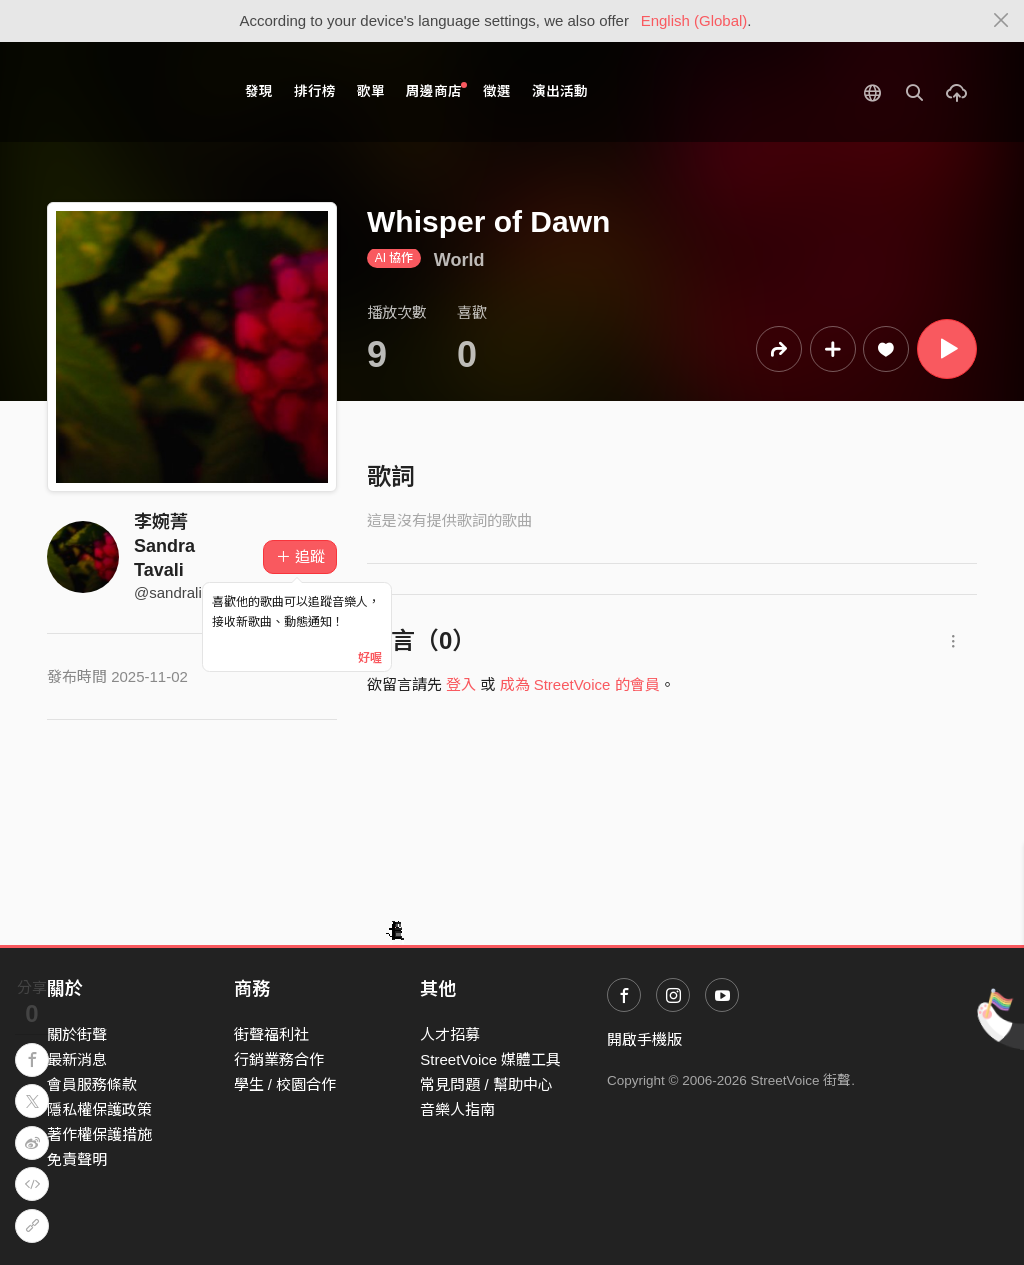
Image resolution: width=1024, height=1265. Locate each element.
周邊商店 (436, 90)
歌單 (371, 91)
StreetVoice (129, 92)
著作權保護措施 (99, 1134)
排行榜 (315, 91)
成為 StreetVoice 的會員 (580, 684)
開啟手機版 (644, 1039)
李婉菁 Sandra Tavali (164, 546)
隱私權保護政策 (99, 1109)
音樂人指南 (457, 1109)
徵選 (497, 91)
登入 (461, 684)
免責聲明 (77, 1159)
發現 (259, 91)
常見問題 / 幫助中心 (486, 1084)
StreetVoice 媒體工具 (490, 1059)
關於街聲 (77, 1034)
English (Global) (694, 20)
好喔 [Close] (370, 658)
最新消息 (77, 1059)
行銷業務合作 (279, 1059)
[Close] (1001, 21)
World (459, 260)
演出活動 (560, 91)
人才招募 (450, 1034)
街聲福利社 (271, 1034)
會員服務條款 (92, 1084)
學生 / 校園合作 (285, 1084)
